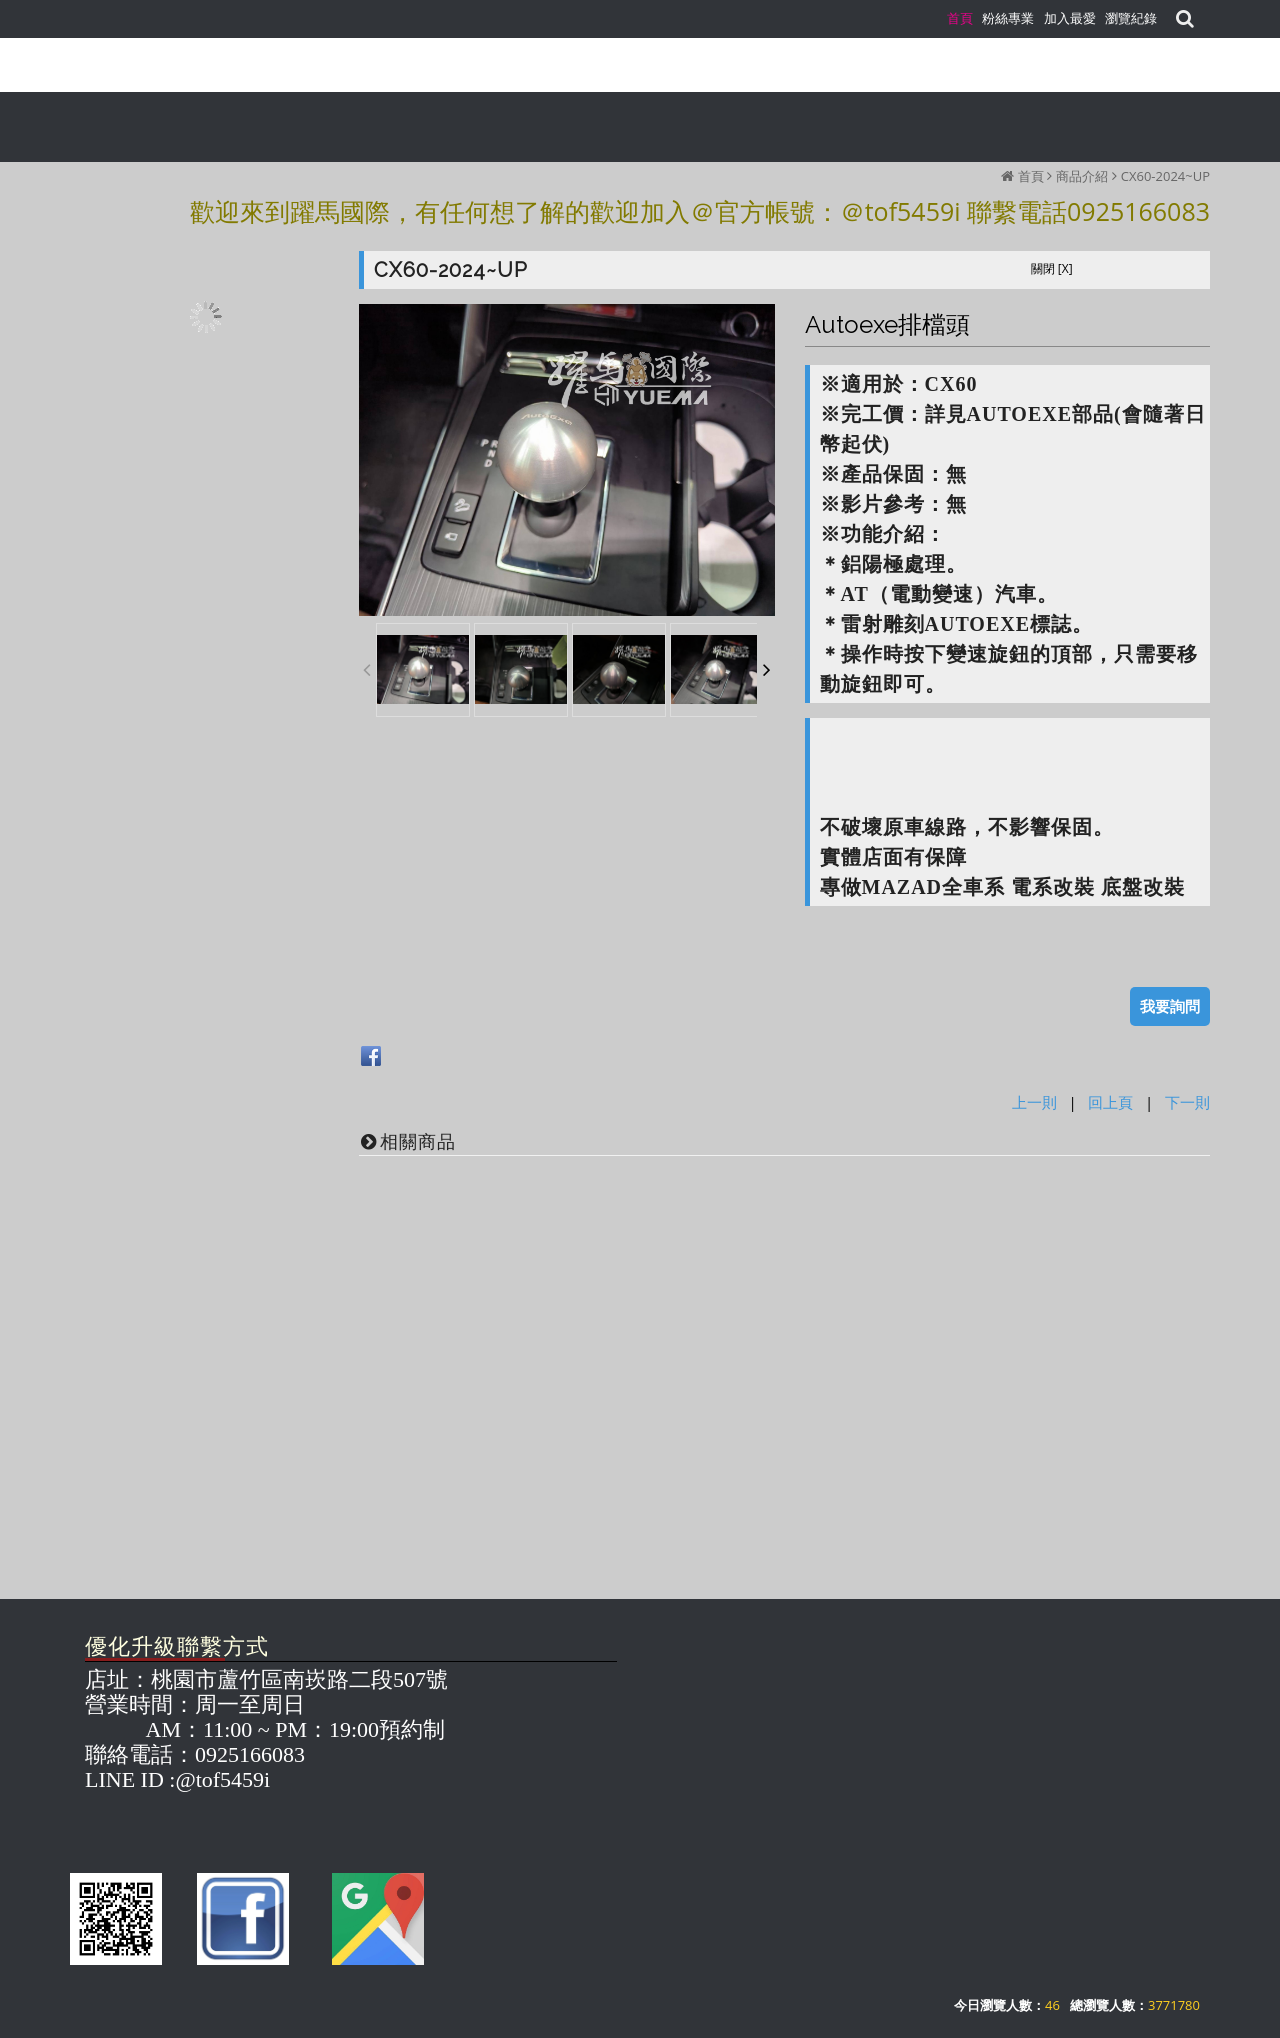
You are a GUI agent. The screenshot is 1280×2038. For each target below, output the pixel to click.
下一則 (1187, 1102)
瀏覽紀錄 (1131, 18)
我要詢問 (1170, 1006)
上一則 (1034, 1102)
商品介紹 (1082, 176)
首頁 (1031, 176)
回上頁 (1110, 1102)
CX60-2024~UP (1165, 176)
